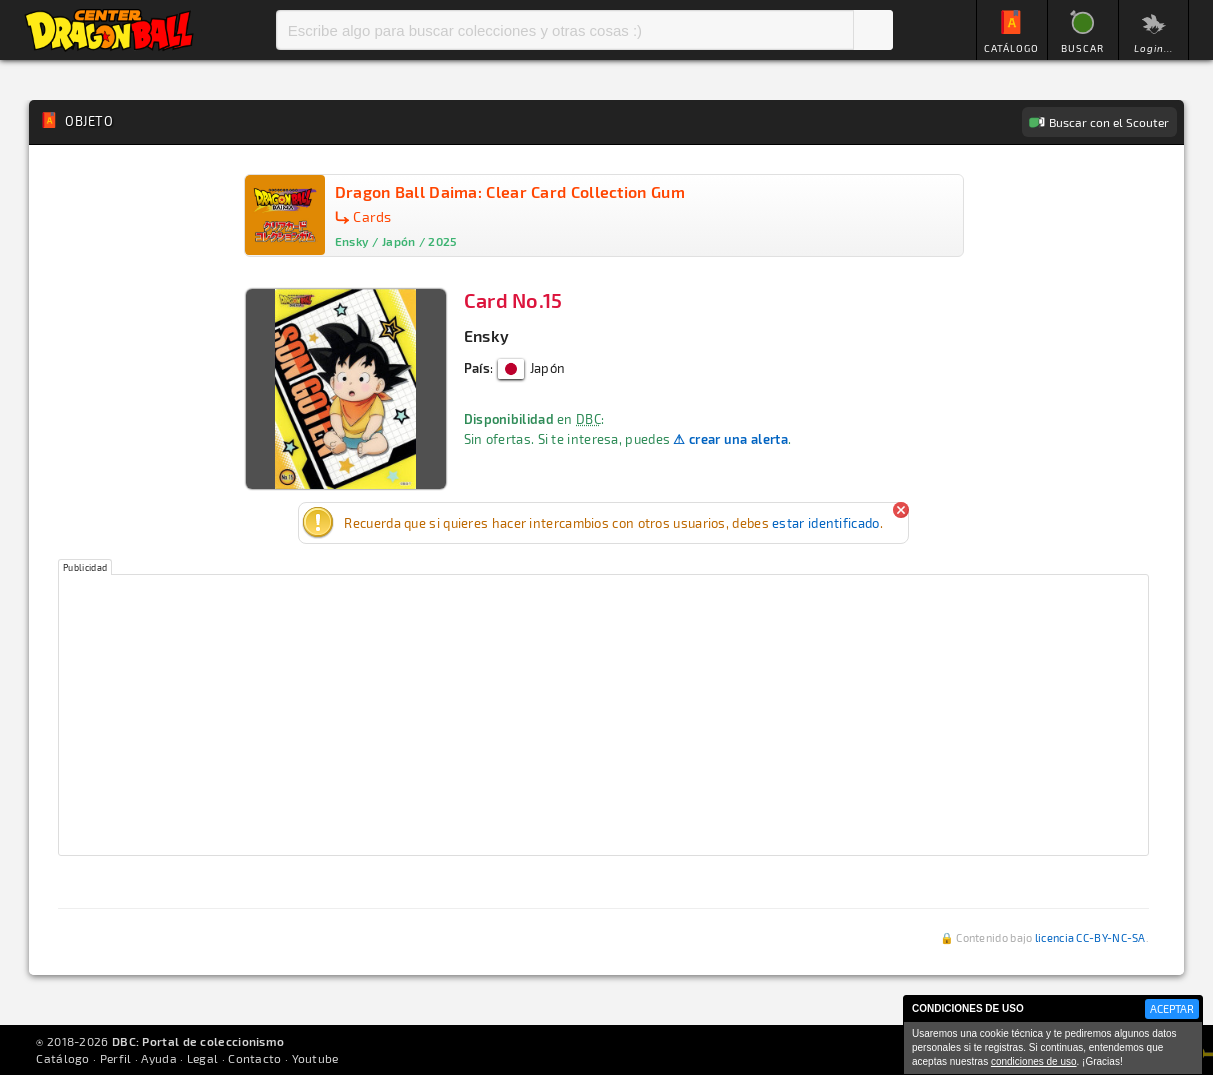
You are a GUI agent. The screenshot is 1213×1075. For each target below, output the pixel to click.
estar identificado (825, 523)
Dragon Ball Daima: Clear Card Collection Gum (510, 191)
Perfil (116, 1058)
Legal (203, 1058)
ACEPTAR (1172, 1008)
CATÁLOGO (1011, 48)
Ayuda (159, 1058)
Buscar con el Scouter (1109, 122)
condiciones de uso (1034, 1061)
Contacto (254, 1058)
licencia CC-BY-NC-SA (1090, 937)
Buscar (873, 30)
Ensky (487, 335)
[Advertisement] (603, 715)
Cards (372, 216)
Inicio (109, 30)
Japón (531, 368)
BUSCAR (1082, 48)
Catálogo (62, 1058)
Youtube (315, 1058)
